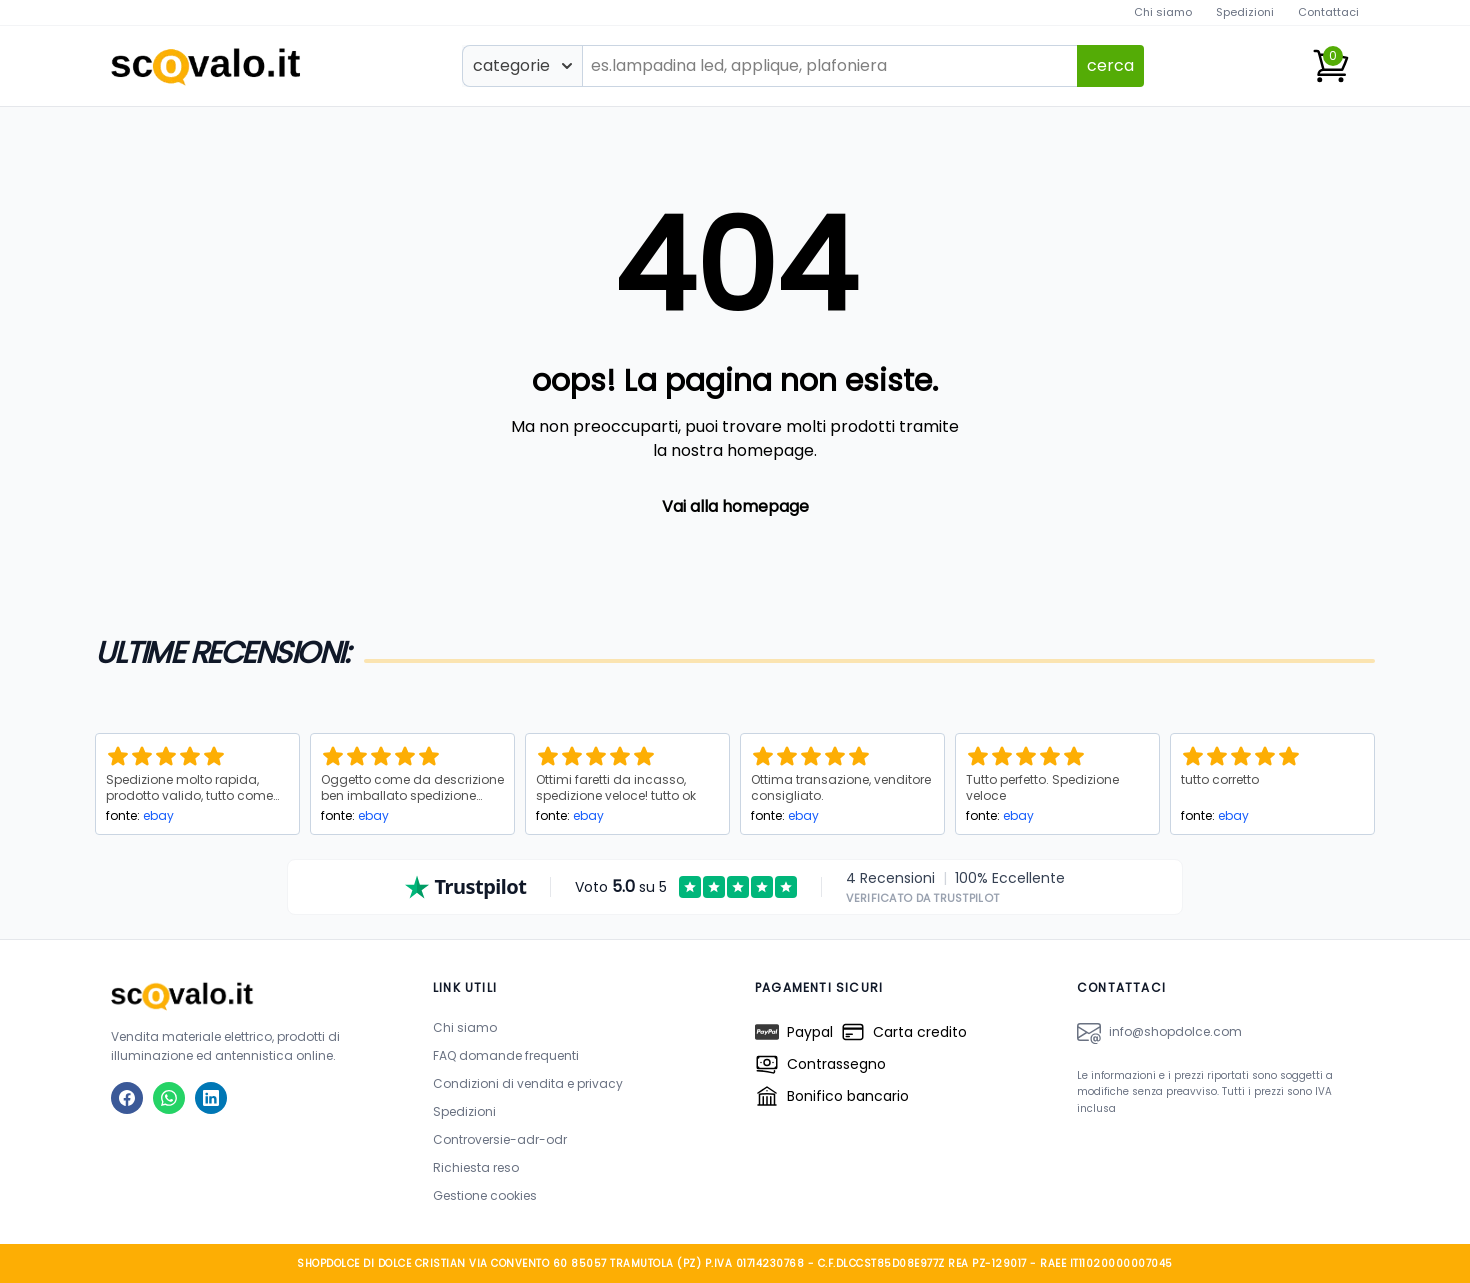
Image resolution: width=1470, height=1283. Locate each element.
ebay (158, 815)
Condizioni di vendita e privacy (528, 1083)
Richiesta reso (476, 1167)
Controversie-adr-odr (500, 1139)
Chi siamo (1163, 12)
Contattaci (1328, 12)
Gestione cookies (485, 1195)
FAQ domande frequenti (506, 1055)
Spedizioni (1245, 12)
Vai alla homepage (735, 506)
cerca (1110, 65)
